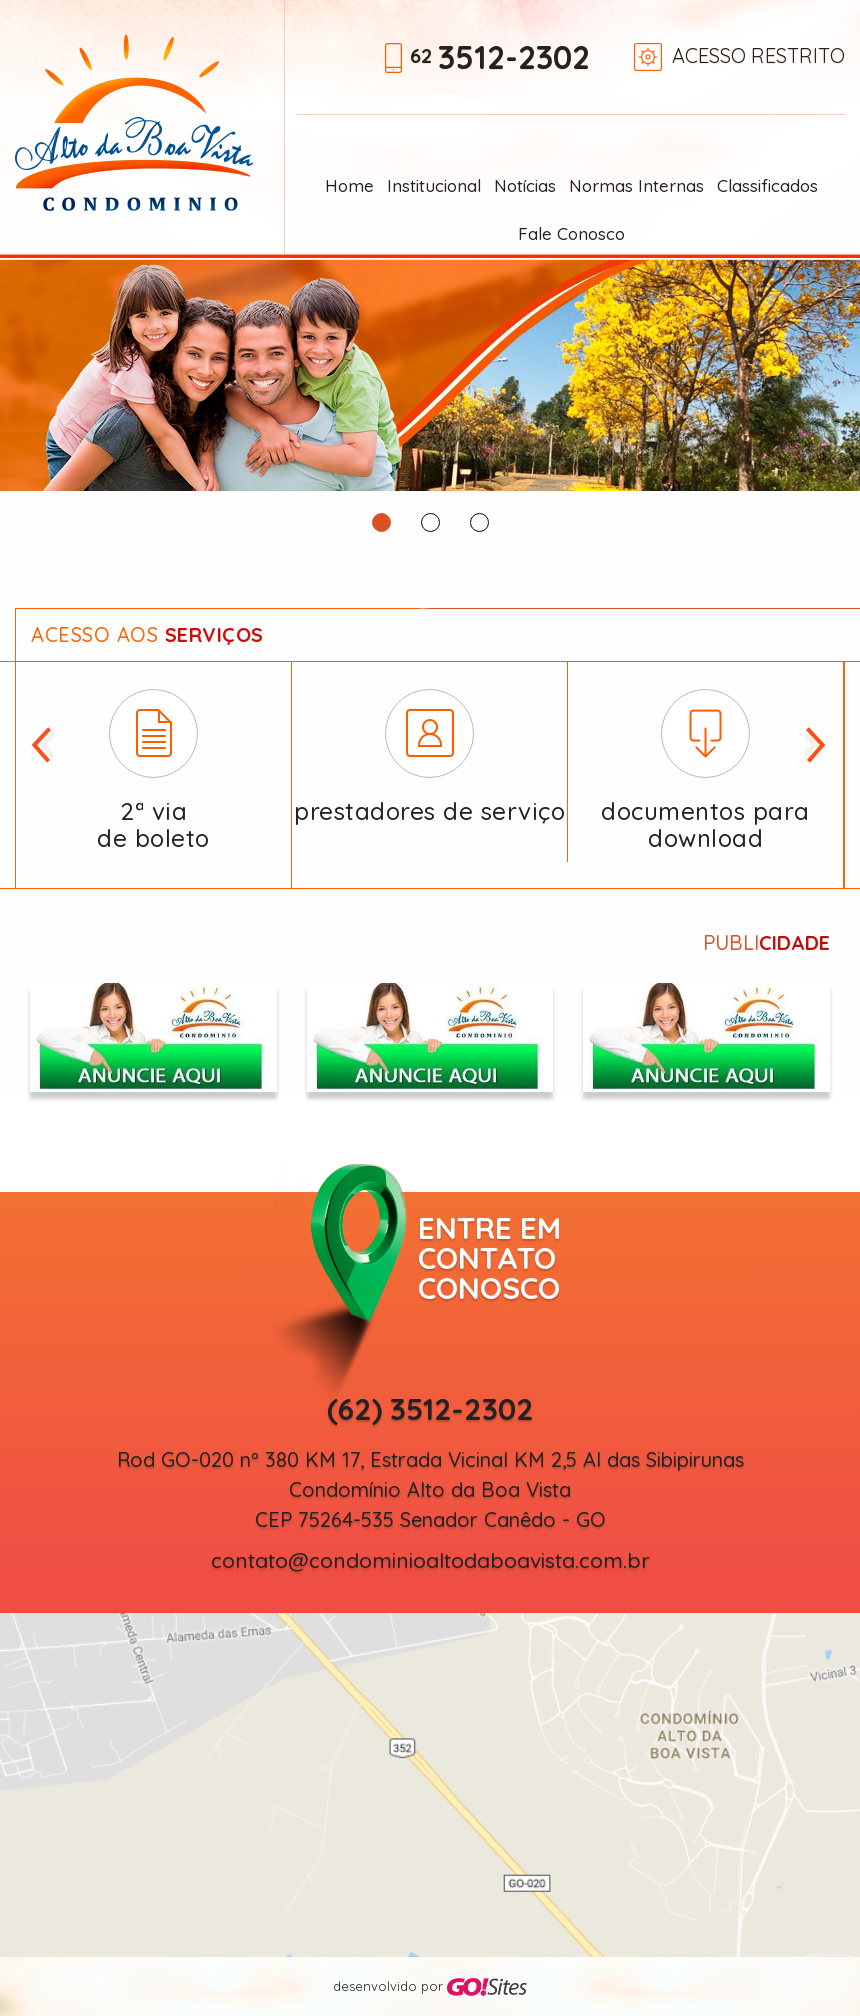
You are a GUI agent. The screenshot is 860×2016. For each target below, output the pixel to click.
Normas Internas (636, 185)
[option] (430, 375)
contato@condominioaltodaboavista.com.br (430, 1560)
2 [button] (430, 522)
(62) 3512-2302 (430, 1409)
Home (349, 185)
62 (500, 59)
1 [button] (381, 522)
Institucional (434, 185)
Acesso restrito (758, 55)
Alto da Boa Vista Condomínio (134, 122)
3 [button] (479, 522)
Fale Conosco (571, 233)
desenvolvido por (430, 1987)
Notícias (525, 185)
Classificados (767, 185)
